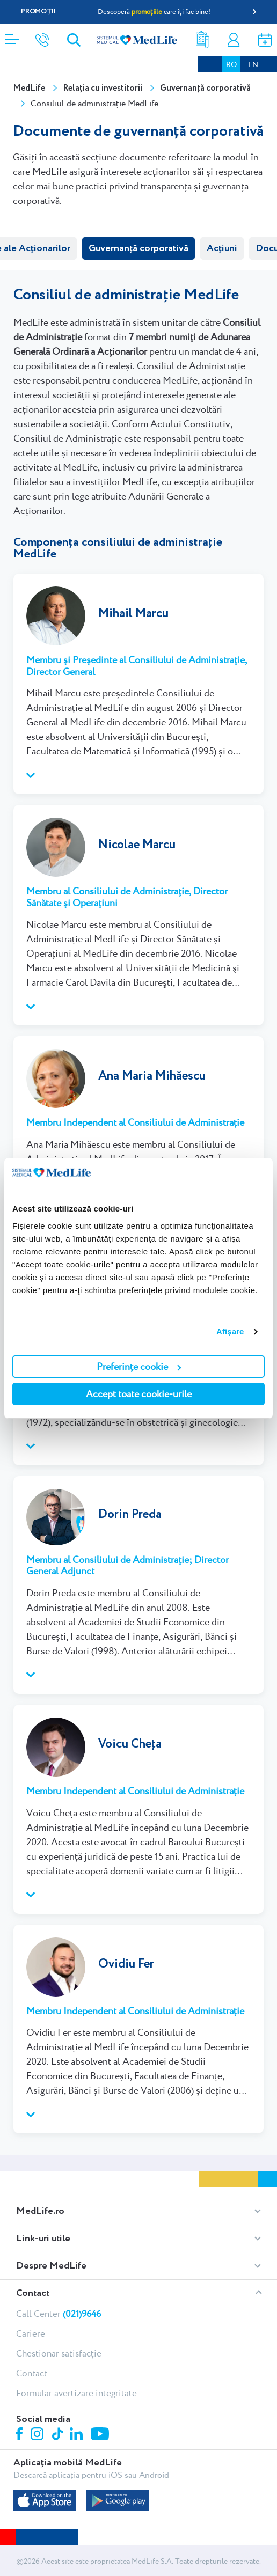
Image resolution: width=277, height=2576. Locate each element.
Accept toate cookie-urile (139, 1393)
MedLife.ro (40, 2211)
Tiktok (58, 2434)
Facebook (20, 2435)
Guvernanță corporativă (138, 248)
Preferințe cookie (139, 1366)
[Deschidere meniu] (12, 36)
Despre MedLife (51, 2266)
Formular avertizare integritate (76, 2393)
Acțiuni (222, 248)
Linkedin (77, 2435)
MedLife (29, 88)
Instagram (39, 2435)
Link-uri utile (43, 2238)
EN (253, 64)
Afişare (230, 1331)
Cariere (30, 2333)
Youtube (101, 2434)
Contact (32, 2293)
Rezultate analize (202, 40)
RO (231, 64)
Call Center (58, 2313)
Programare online (265, 40)
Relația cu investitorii (102, 88)
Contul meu (233, 40)
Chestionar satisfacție (58, 2353)
